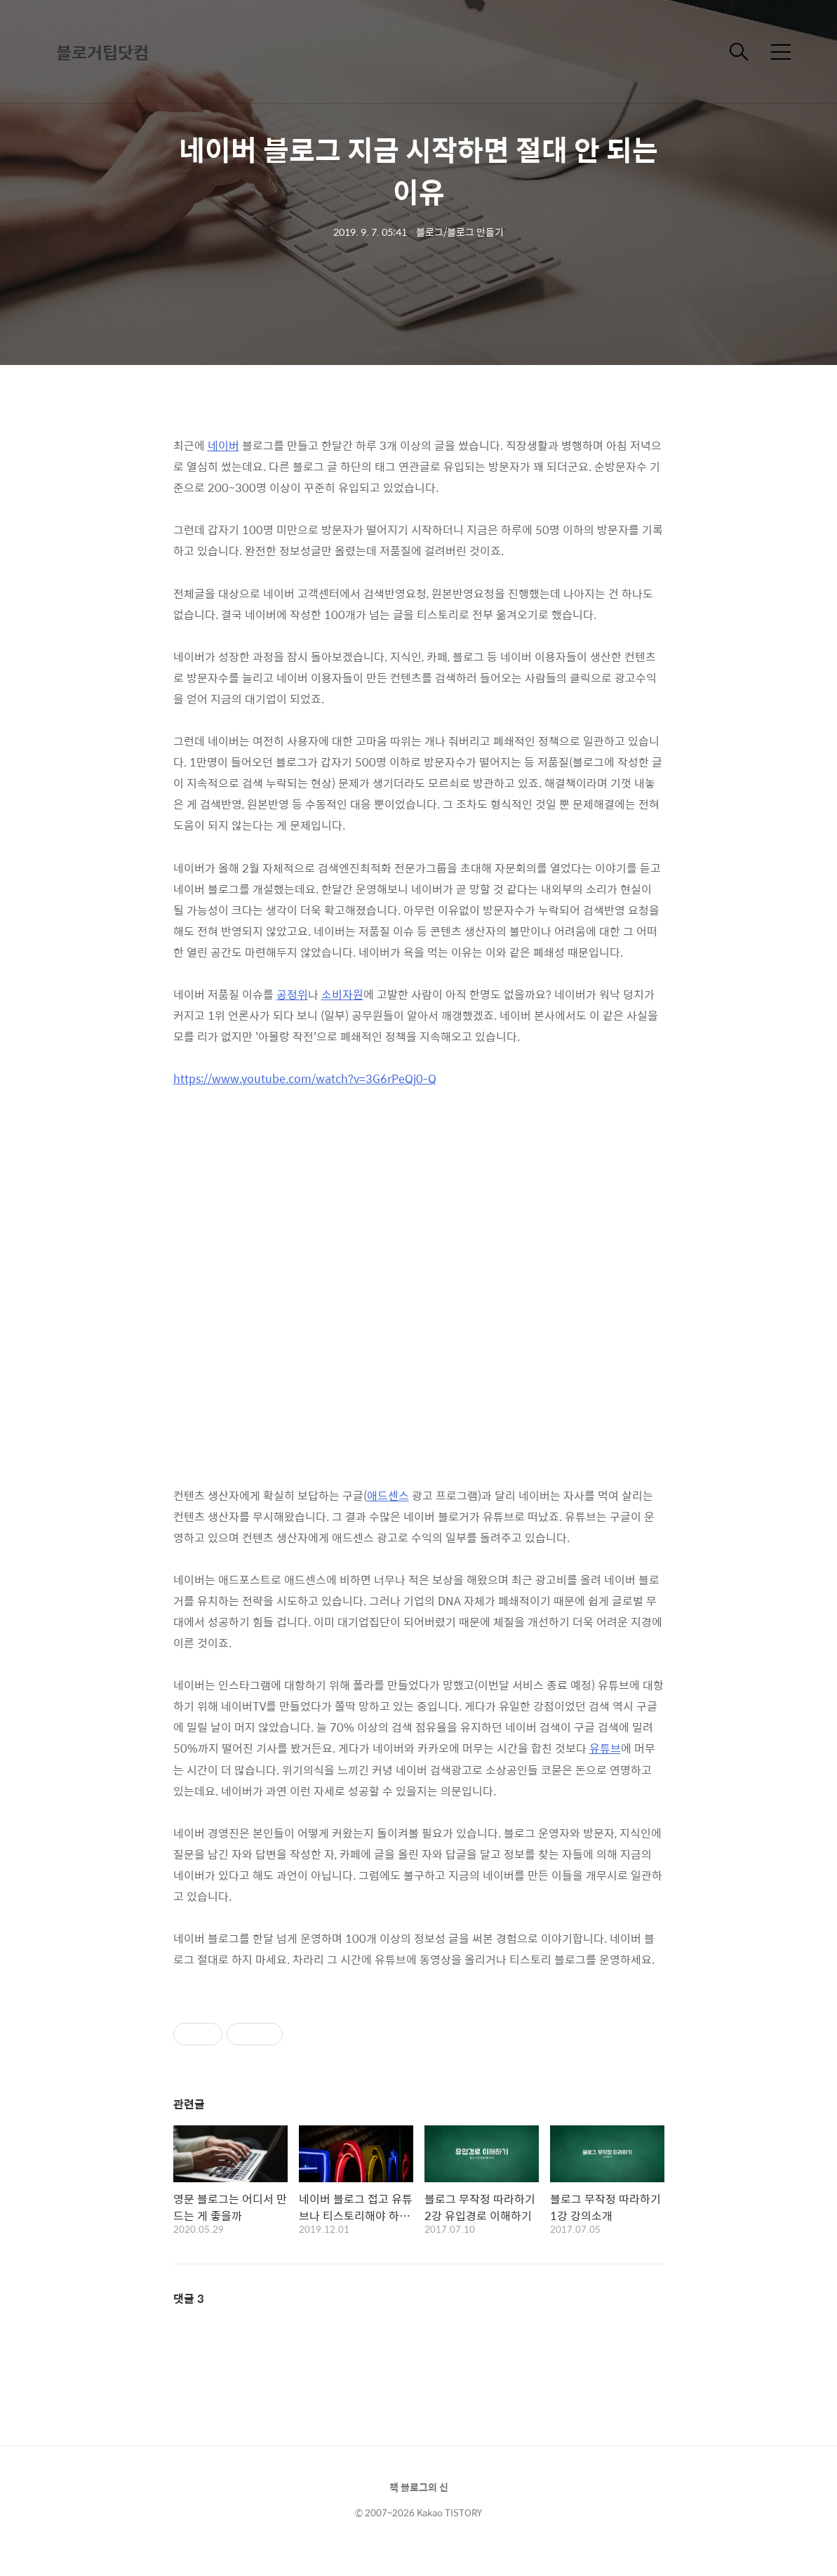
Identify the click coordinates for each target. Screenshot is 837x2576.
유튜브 (605, 1748)
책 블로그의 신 (418, 2487)
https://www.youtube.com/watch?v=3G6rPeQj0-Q (304, 1078)
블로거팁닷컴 (102, 51)
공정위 (292, 994)
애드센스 (388, 1495)
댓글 (188, 2298)
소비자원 (342, 994)
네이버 (223, 445)
